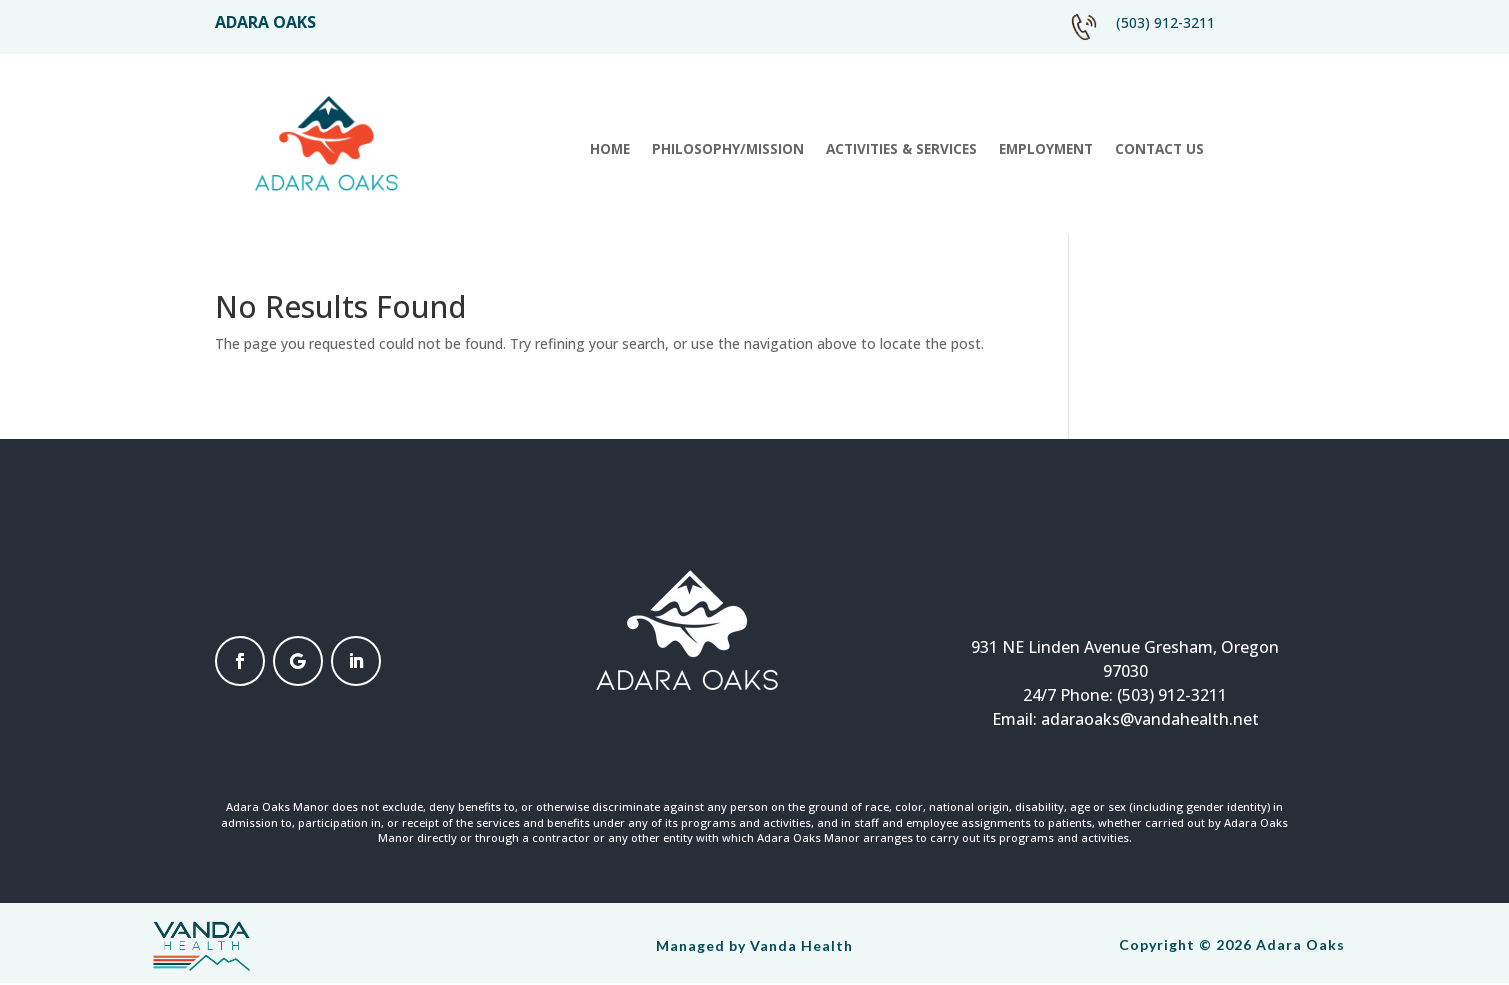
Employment (1046, 150)
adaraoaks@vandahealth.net (1150, 719)
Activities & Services (901, 150)
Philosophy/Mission (728, 150)
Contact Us (1159, 150)
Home (610, 150)
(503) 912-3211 (1165, 22)
